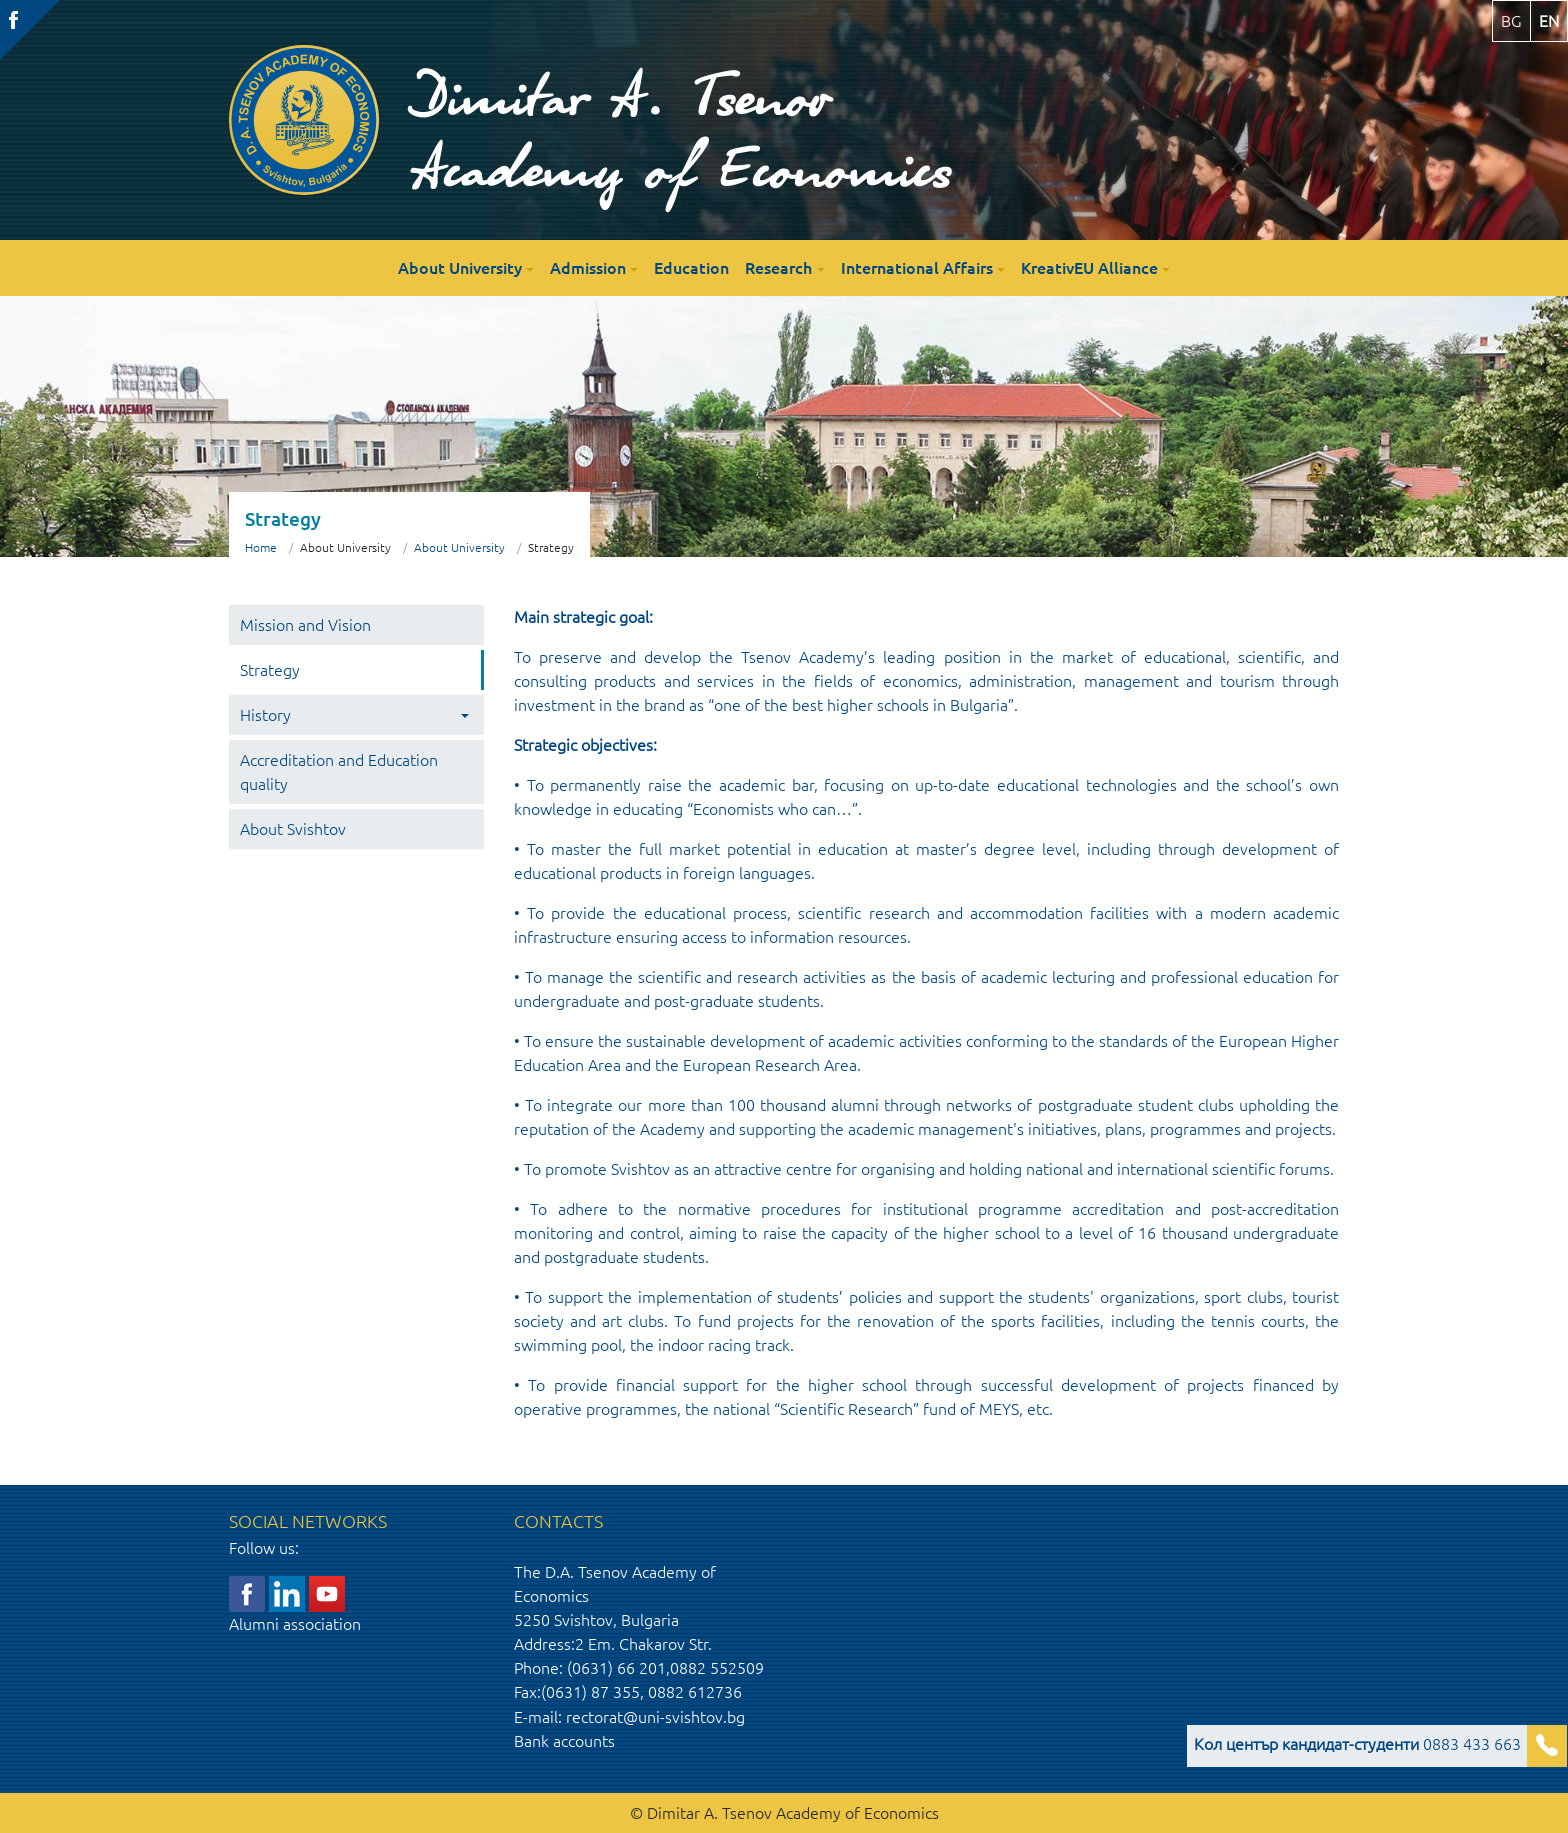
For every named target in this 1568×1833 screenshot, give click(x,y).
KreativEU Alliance (1089, 268)
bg (1511, 21)
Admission (588, 268)
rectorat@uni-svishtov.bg (655, 1717)
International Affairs (917, 268)
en (1549, 21)
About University (460, 268)
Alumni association (295, 1624)
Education (691, 268)
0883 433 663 (1357, 1744)
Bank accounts (564, 1741)
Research (778, 268)
